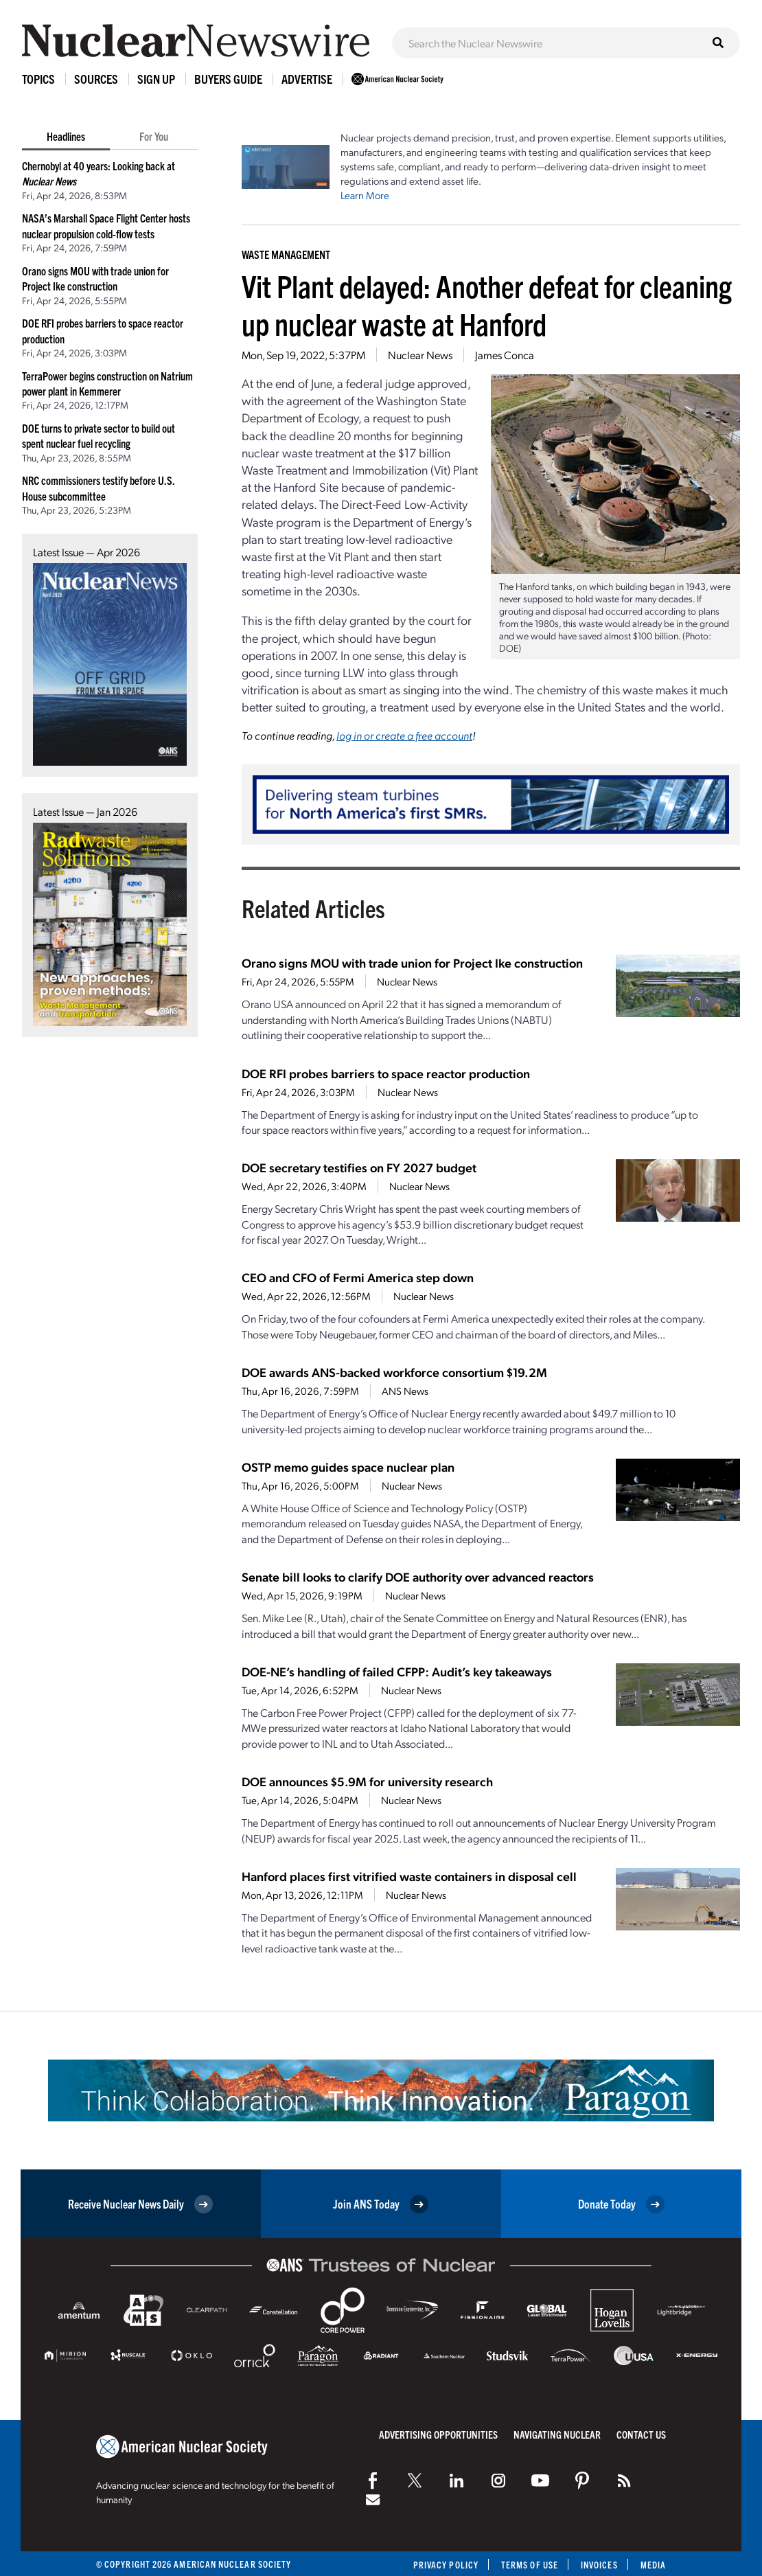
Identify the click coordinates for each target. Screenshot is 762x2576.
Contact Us (641, 2434)
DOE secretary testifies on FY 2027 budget (359, 1167)
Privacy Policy (445, 2565)
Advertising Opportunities (438, 2434)
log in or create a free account (404, 735)
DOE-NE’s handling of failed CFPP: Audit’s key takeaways (397, 1671)
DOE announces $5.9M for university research (367, 1781)
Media (653, 2565)
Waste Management (286, 254)
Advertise (306, 79)
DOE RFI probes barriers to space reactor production (386, 1073)
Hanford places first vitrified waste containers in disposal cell (409, 1876)
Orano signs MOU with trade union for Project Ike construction (412, 962)
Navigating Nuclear (557, 2434)
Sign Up (156, 79)
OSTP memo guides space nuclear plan (348, 1466)
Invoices (599, 2565)
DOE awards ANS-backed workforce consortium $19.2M (394, 1372)
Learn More (364, 195)
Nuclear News (420, 354)
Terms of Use (529, 2565)
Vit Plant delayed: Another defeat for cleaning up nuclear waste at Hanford (487, 304)
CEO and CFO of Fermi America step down (358, 1277)
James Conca (504, 354)
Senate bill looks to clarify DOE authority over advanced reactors (418, 1576)
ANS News (405, 1391)
